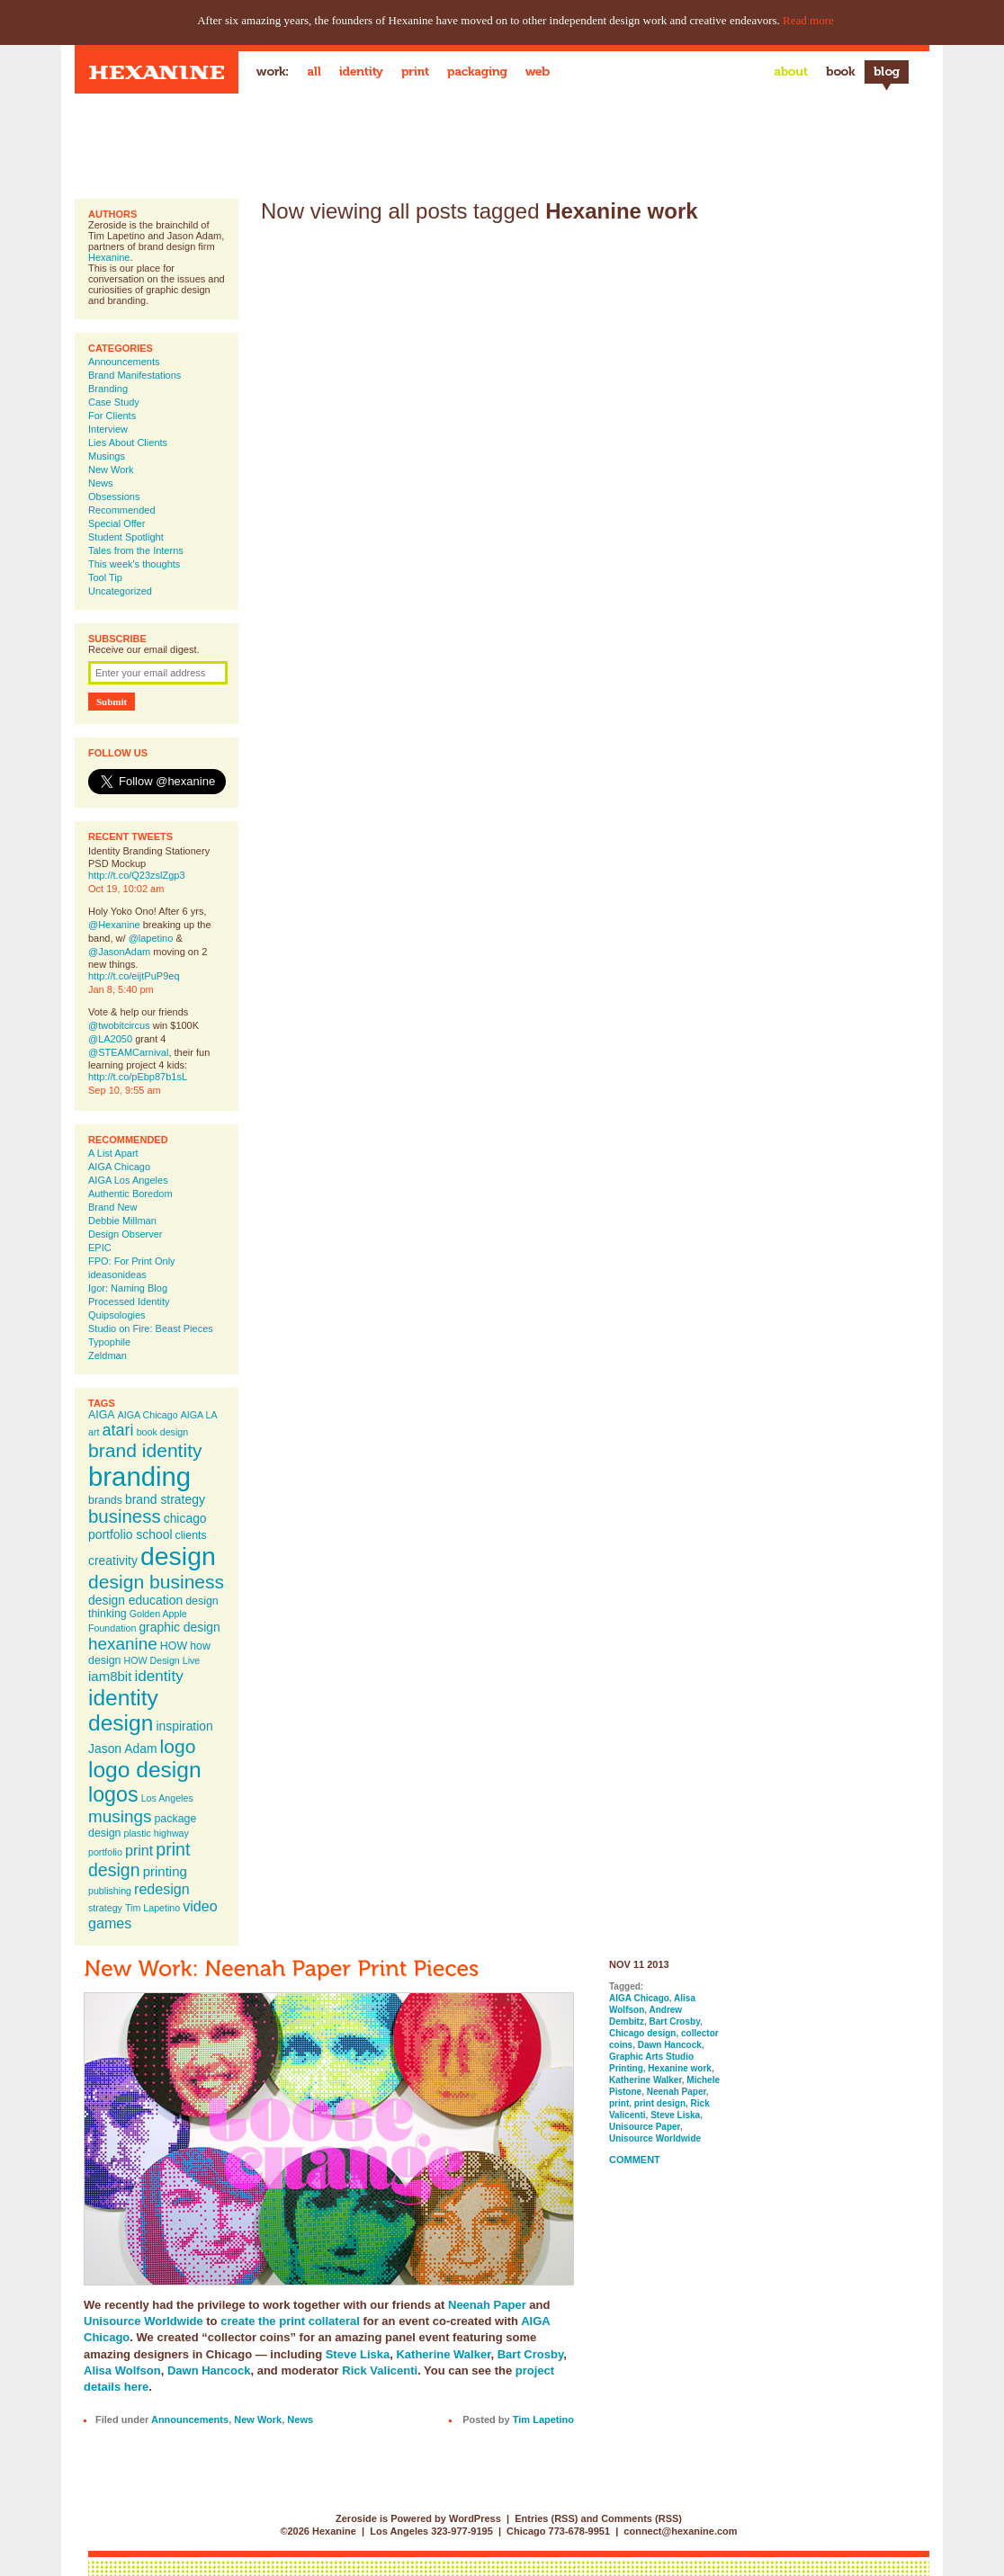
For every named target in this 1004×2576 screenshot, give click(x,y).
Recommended (122, 510)
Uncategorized (120, 591)
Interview (108, 429)
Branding (108, 388)
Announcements (124, 361)
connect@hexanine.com (680, 2531)
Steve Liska (358, 2354)
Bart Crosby (530, 2354)
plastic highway (156, 1833)
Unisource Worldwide (143, 2321)
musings (119, 1816)
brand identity (145, 1450)
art (93, 1432)
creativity (113, 1560)
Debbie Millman (122, 1220)
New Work (111, 469)
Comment (634, 2159)
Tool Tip (105, 577)
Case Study (113, 402)
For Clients (112, 415)
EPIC (100, 1247)
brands (105, 1500)
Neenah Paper (487, 2305)
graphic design (179, 1627)
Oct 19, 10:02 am (126, 888)
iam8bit (109, 1676)
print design (139, 1859)
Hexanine (109, 257)
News (100, 483)
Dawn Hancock (208, 2370)
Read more (808, 20)
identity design (123, 1710)
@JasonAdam (119, 951)
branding (139, 1476)
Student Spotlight (126, 537)
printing (165, 1871)
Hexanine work (680, 2068)
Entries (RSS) (546, 2518)
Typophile (109, 1342)
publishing (109, 1890)
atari (118, 1430)
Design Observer (125, 1234)
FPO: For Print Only (131, 1261)
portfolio (105, 1852)
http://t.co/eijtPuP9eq (134, 975)
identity (158, 1676)
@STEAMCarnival (128, 1052)
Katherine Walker (443, 2354)
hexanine (122, 1643)
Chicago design (642, 2033)
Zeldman (107, 1355)
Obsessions (113, 496)
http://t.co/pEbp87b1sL (137, 1076)
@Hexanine (114, 924)
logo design (145, 1770)
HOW (173, 1646)
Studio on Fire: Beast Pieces (150, 1328)
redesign (162, 1889)
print (139, 1850)
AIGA (101, 1415)
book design (162, 1432)
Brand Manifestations (134, 375)
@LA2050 (110, 1038)
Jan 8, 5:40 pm (121, 989)
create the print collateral (290, 2321)
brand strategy (165, 1499)
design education (135, 1600)
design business (156, 1581)
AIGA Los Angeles (128, 1180)
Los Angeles (167, 1798)
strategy (105, 1907)
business (124, 1516)
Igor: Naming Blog (127, 1288)
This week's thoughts (134, 564)
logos (113, 1794)
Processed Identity (129, 1301)
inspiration (184, 1726)
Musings (106, 456)
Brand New (112, 1207)
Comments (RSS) (641, 2518)
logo (178, 1746)
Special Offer (116, 523)
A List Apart (113, 1153)
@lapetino (151, 938)
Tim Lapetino (152, 1907)
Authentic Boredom (130, 1193)
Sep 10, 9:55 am (124, 1090)
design (178, 1556)
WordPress (475, 2518)
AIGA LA (199, 1414)
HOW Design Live (162, 1660)
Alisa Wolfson (122, 2370)
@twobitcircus (119, 1025)
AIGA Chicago (119, 1166)
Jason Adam (122, 1748)
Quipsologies (117, 1315)
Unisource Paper (644, 2127)
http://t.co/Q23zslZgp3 (136, 875)
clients (191, 1535)
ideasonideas (117, 1274)
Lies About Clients (127, 442)
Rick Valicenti (379, 2370)
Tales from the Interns (136, 550)
